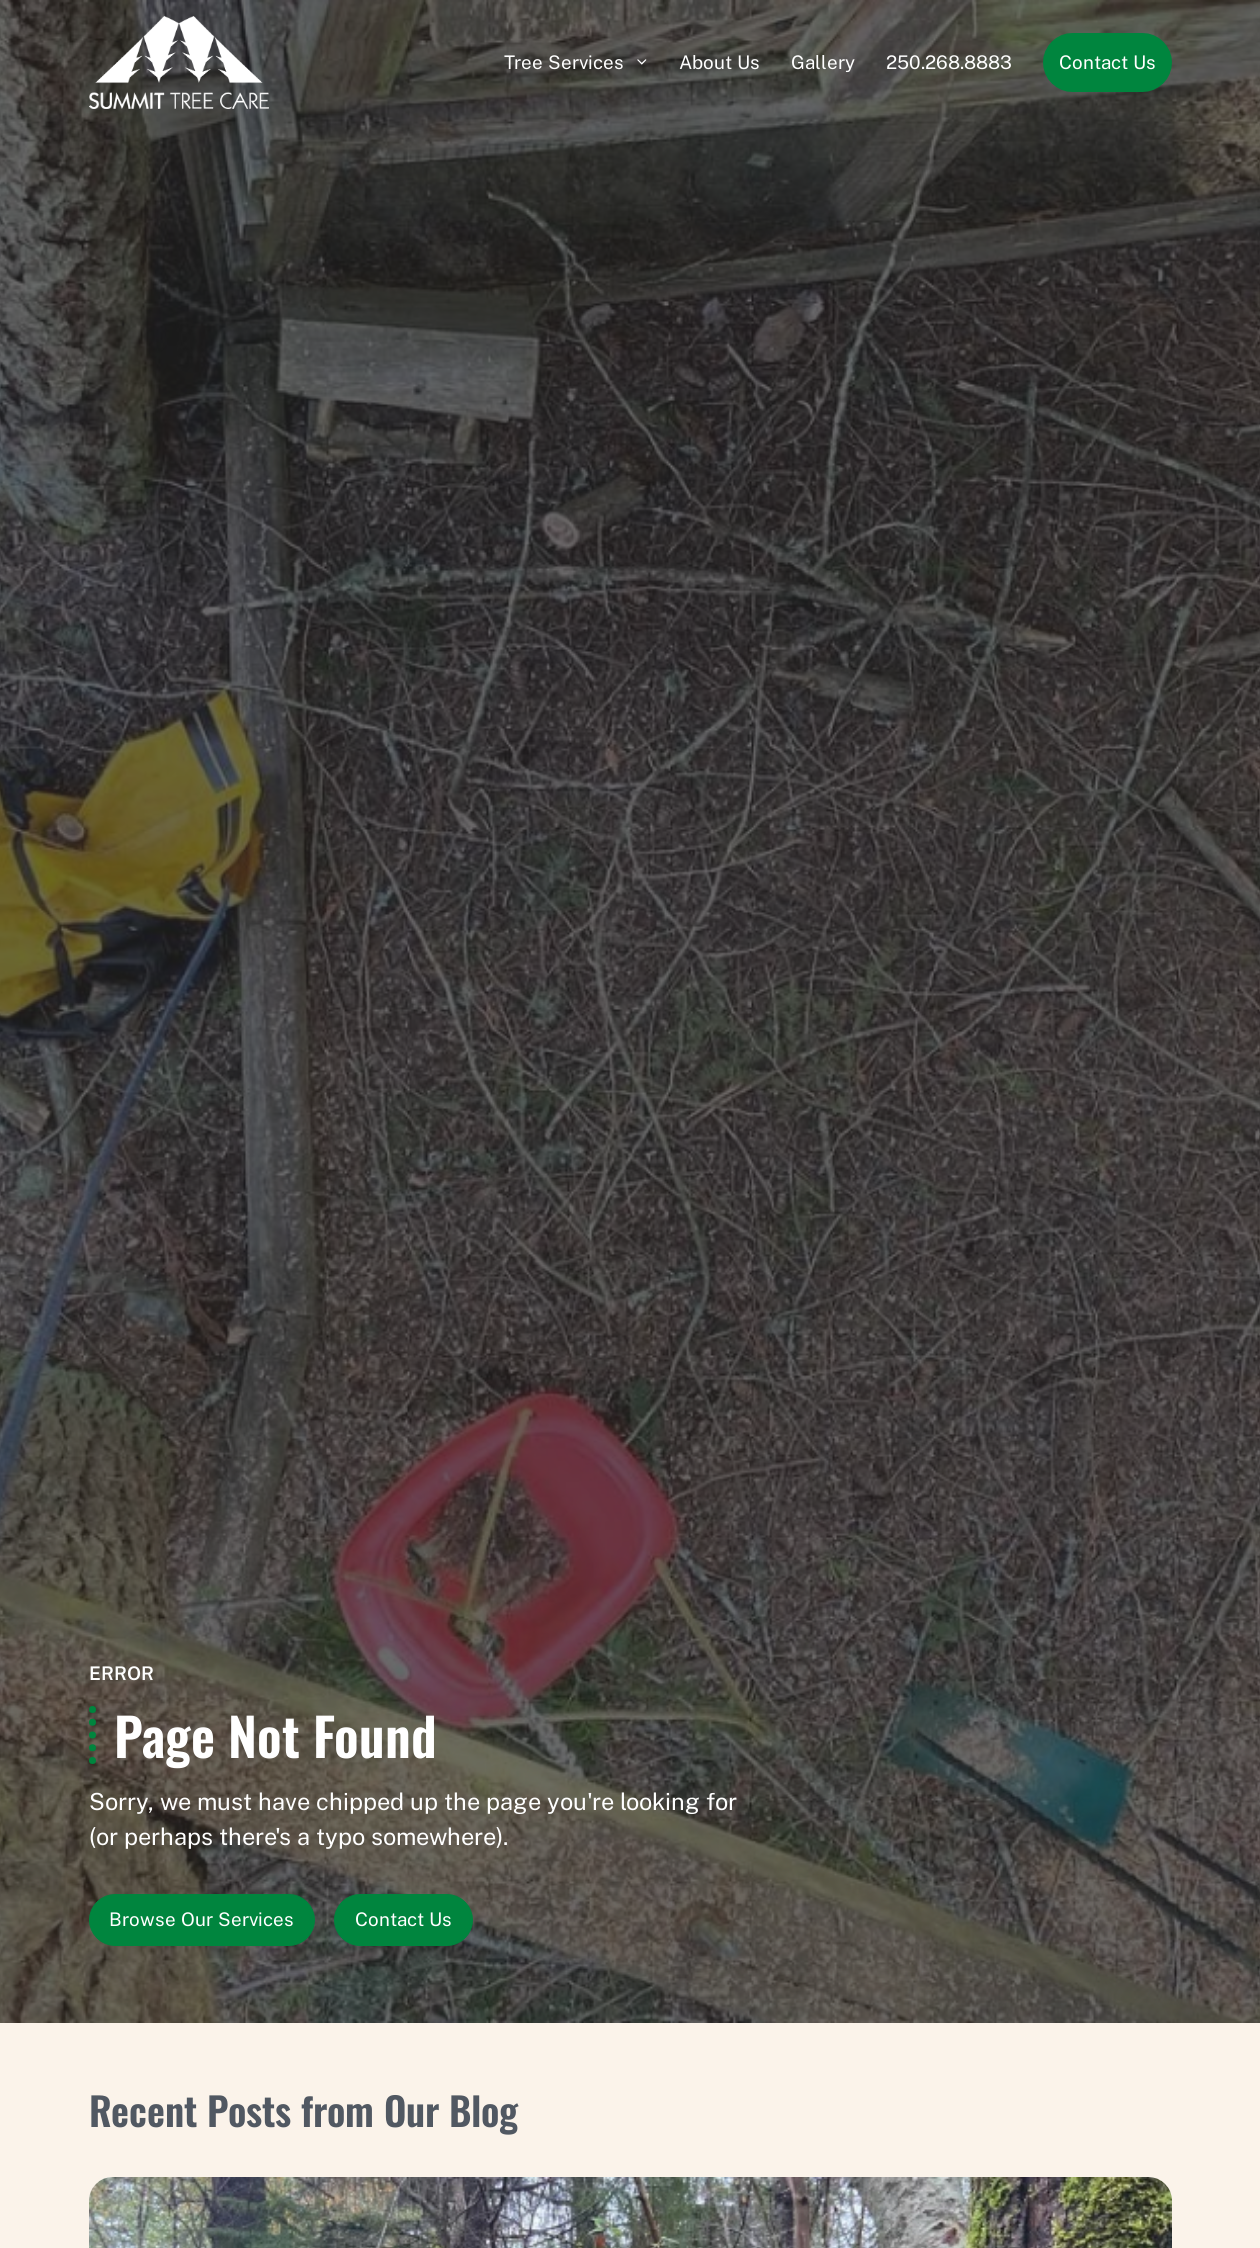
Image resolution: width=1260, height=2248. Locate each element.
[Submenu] (642, 62)
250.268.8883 (949, 62)
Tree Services (564, 62)
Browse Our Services (201, 1919)
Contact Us (1107, 62)
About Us (719, 62)
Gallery (823, 62)
